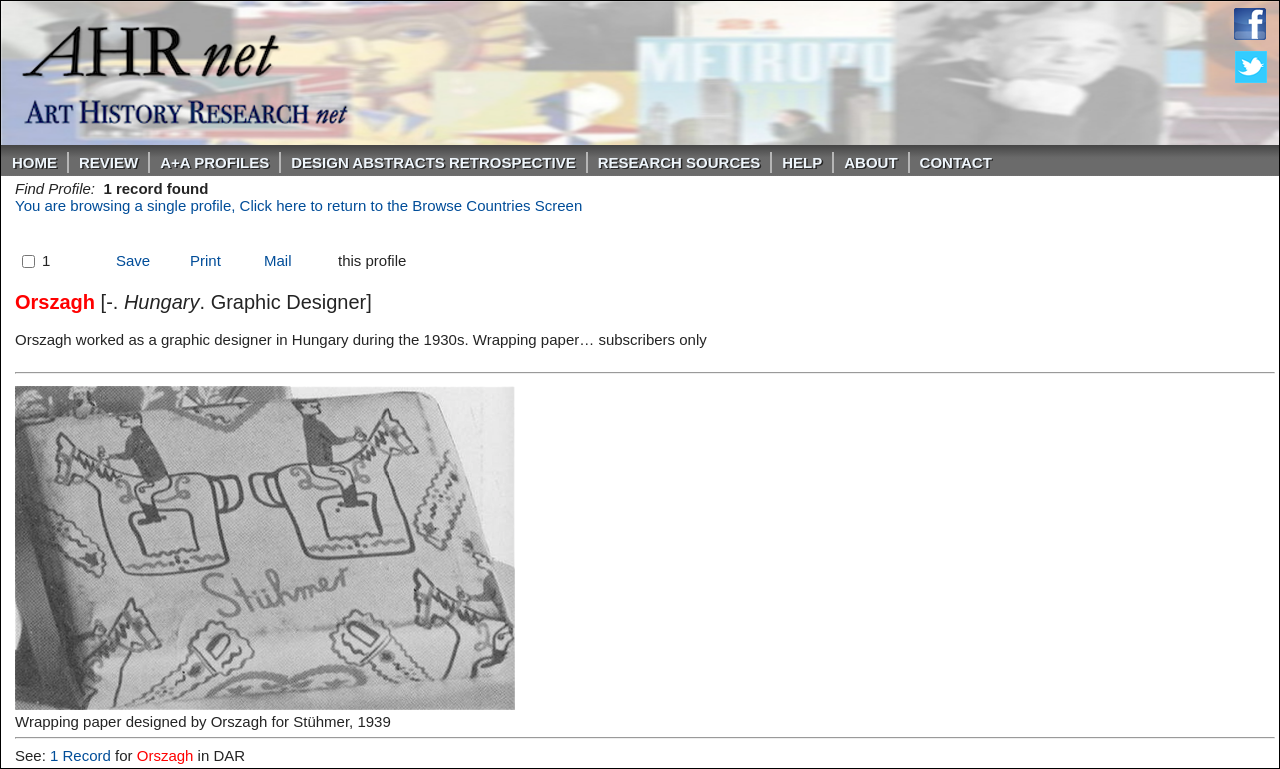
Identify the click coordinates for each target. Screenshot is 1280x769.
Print (205, 260)
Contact (956, 162)
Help (802, 162)
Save (133, 260)
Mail (278, 260)
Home (34, 162)
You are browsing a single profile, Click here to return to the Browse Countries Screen (298, 205)
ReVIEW (108, 162)
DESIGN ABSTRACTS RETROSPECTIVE (433, 162)
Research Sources (679, 162)
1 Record (80, 755)
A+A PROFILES (214, 162)
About (870, 162)
